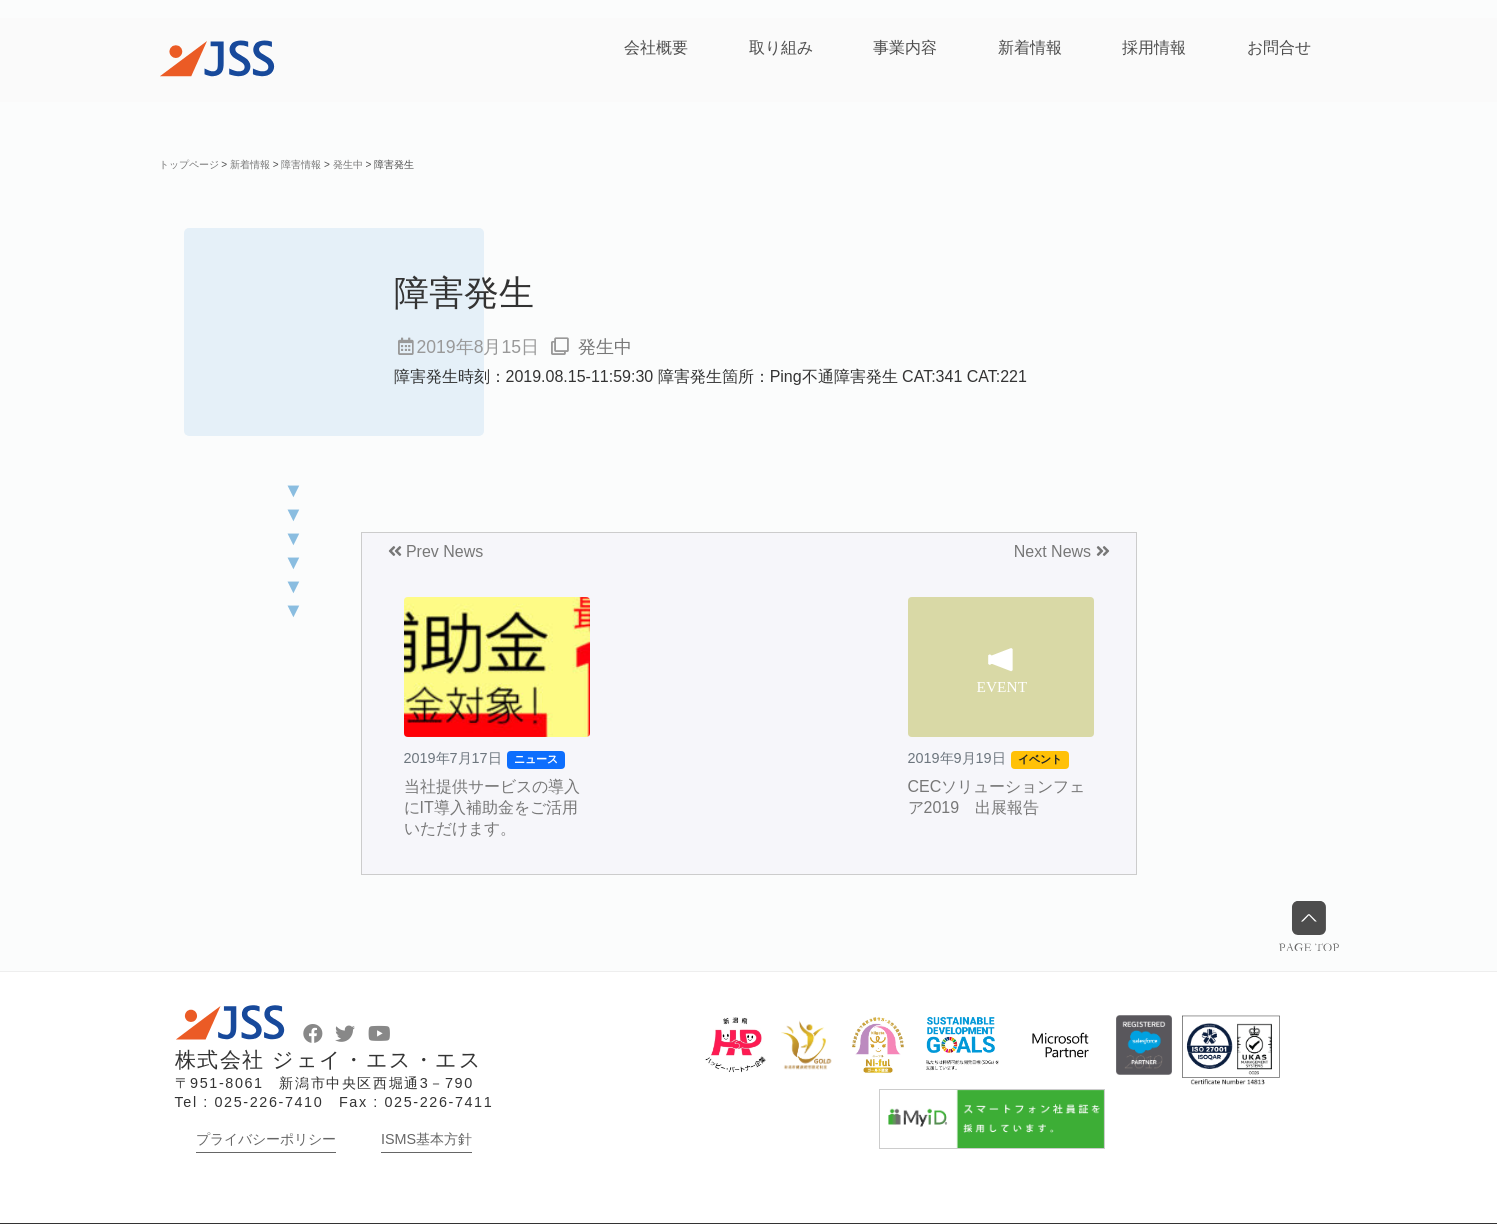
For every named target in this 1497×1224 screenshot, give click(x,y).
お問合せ (1279, 47)
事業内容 (905, 47)
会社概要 (656, 47)
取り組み (781, 47)
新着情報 (1030, 47)
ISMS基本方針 (426, 1139)
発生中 (605, 347)
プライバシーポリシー (266, 1139)
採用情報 (1154, 47)
